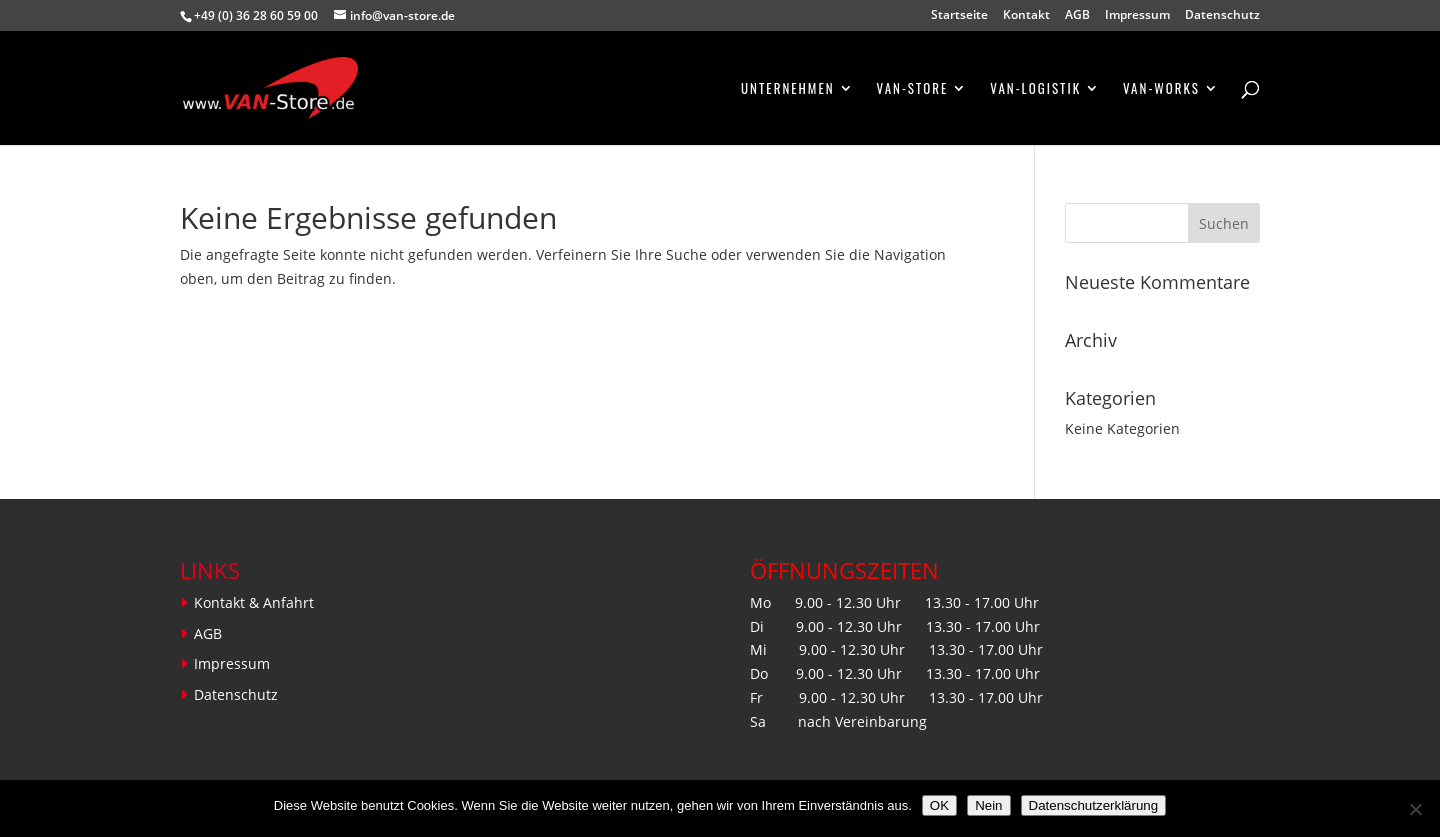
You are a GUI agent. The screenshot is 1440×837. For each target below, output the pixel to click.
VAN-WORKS (1161, 89)
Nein (988, 805)
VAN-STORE (913, 89)
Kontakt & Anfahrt (254, 602)
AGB (1077, 16)
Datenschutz (1222, 16)
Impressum (1137, 16)
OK (939, 805)
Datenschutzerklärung (1094, 805)
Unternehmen (788, 89)
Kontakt (1026, 16)
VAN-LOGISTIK (1035, 89)
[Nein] (1415, 809)
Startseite (959, 16)
